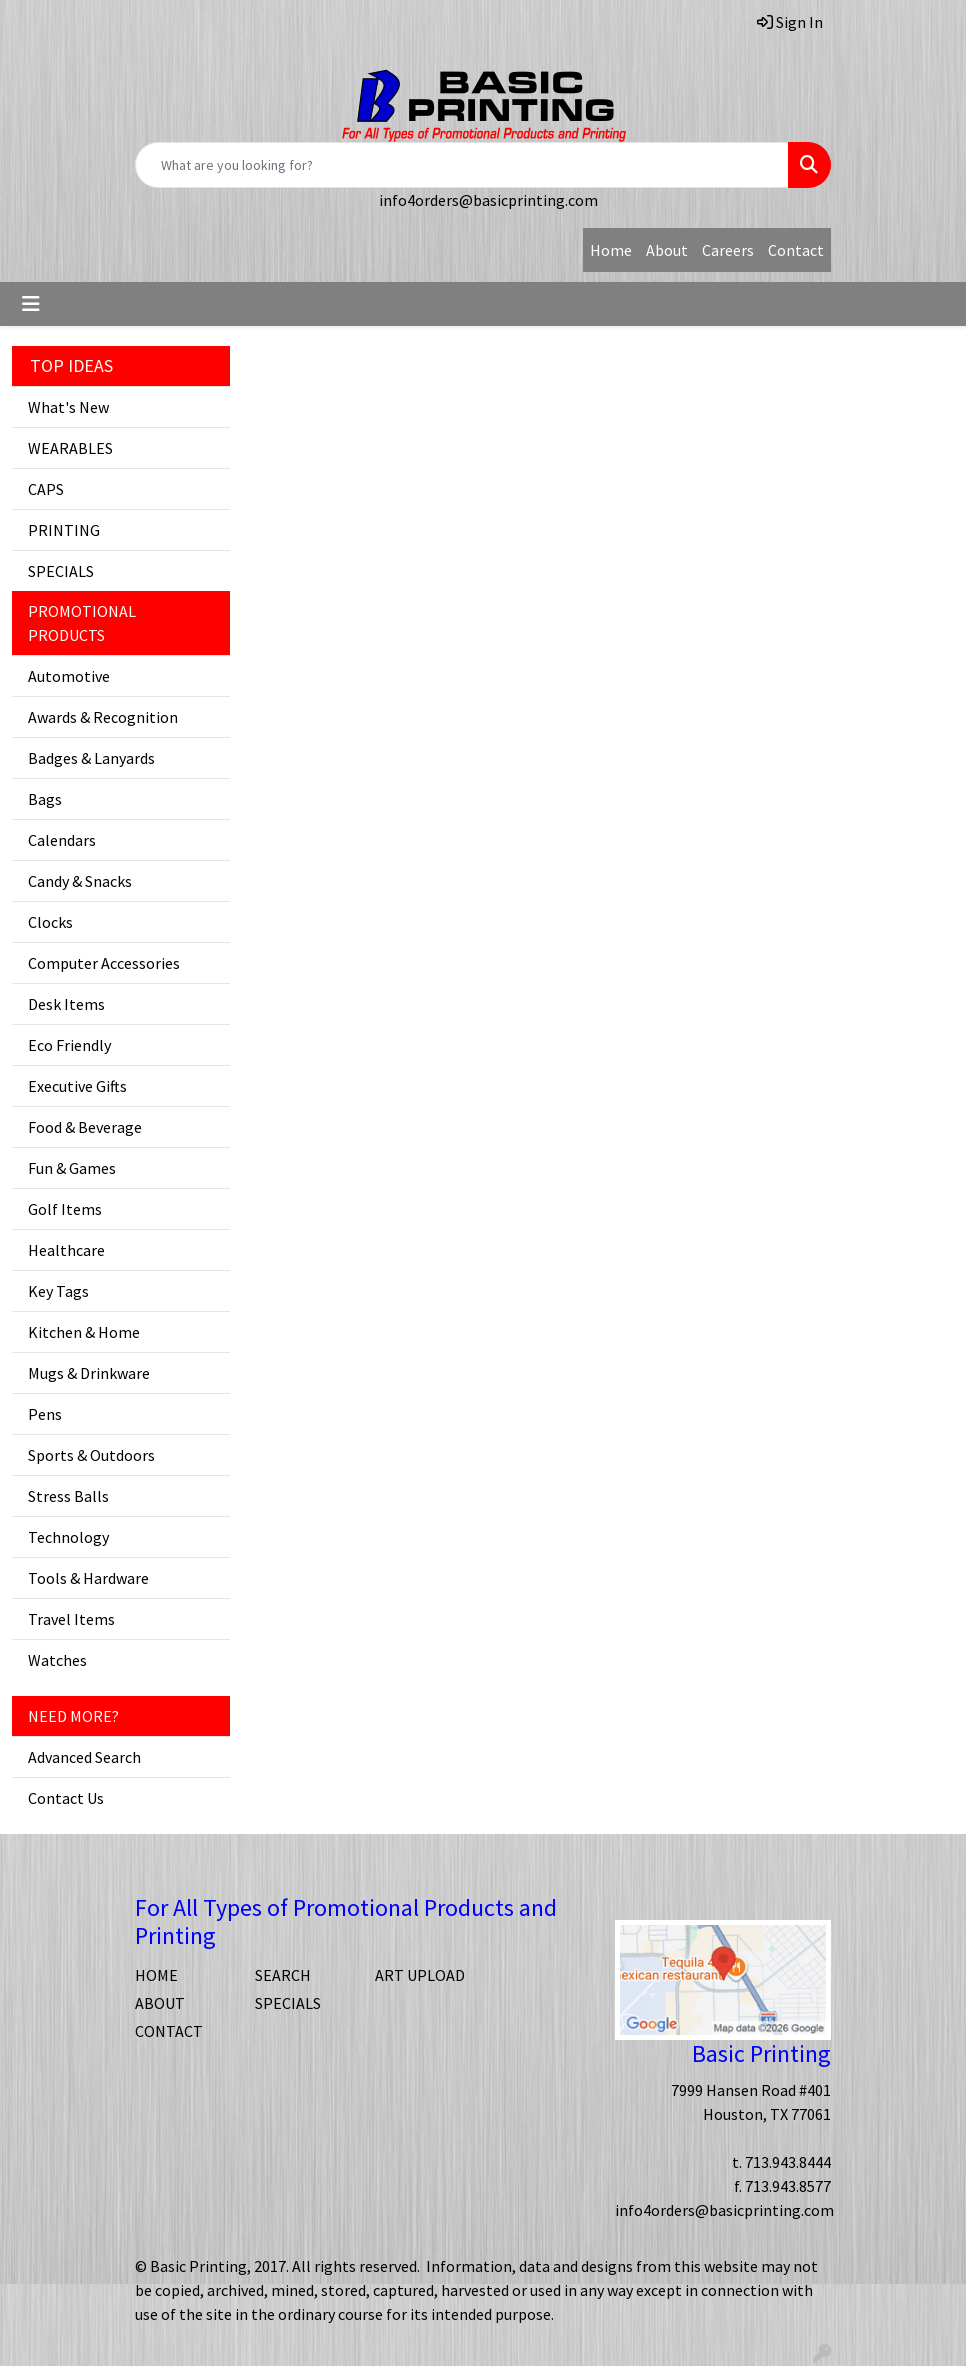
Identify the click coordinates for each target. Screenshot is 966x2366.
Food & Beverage (85, 1127)
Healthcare (66, 1250)
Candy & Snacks (80, 881)
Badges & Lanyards (91, 758)
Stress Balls (68, 1496)
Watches (57, 1660)
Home (611, 250)
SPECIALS (61, 571)
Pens (45, 1414)
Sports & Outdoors (91, 1455)
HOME (156, 1975)
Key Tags (58, 1291)
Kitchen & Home (84, 1332)
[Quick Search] (462, 165)
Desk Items (66, 1004)
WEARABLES (70, 448)
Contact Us (66, 1798)
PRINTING (64, 530)
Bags (45, 799)
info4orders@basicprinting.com (488, 200)
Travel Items (71, 1619)
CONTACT (169, 2031)
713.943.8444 (788, 2162)
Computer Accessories (104, 963)
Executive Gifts (77, 1086)
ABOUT (160, 2003)
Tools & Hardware (88, 1578)
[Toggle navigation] (31, 304)
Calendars (62, 840)
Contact (796, 250)
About (667, 250)
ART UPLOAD (420, 1975)
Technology (68, 1537)
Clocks (50, 922)
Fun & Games (72, 1168)
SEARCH (283, 1975)
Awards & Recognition (103, 717)
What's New (68, 407)
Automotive (69, 676)
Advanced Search (84, 1757)
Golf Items (65, 1209)
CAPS (46, 489)
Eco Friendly (69, 1045)
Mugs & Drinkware (89, 1373)
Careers (728, 250)
